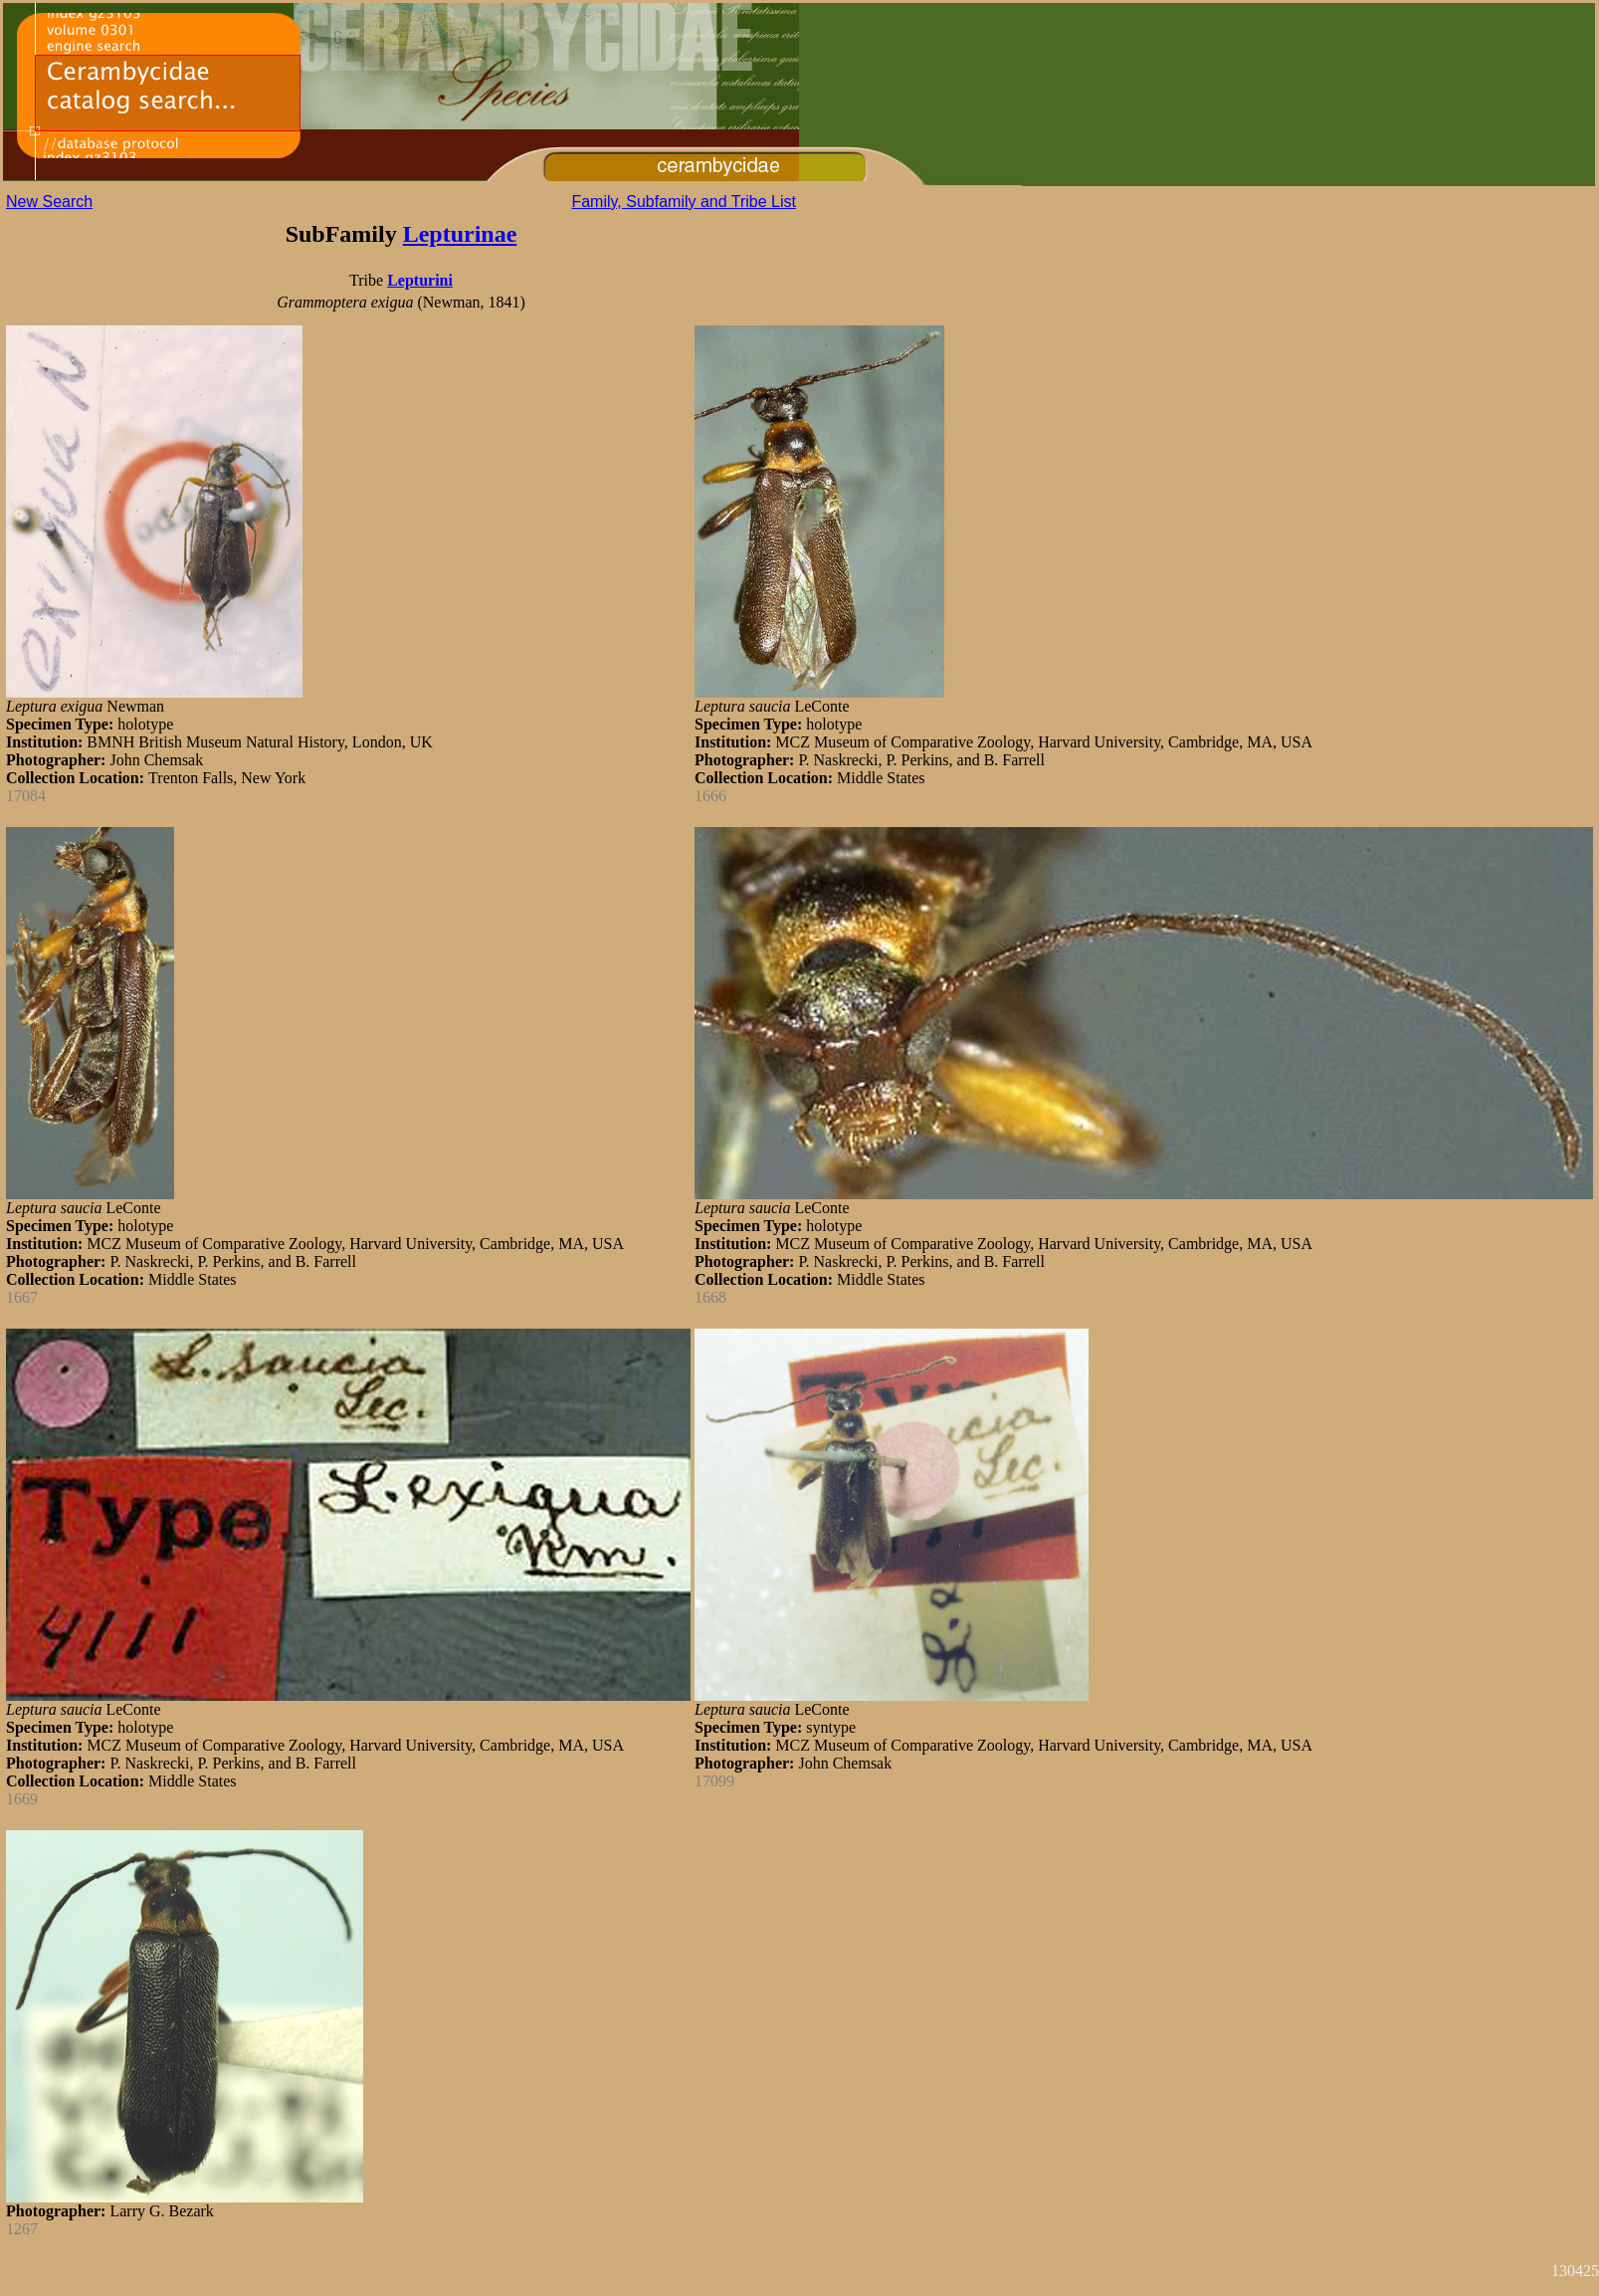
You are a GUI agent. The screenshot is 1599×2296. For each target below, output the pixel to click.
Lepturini (420, 280)
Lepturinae (460, 234)
